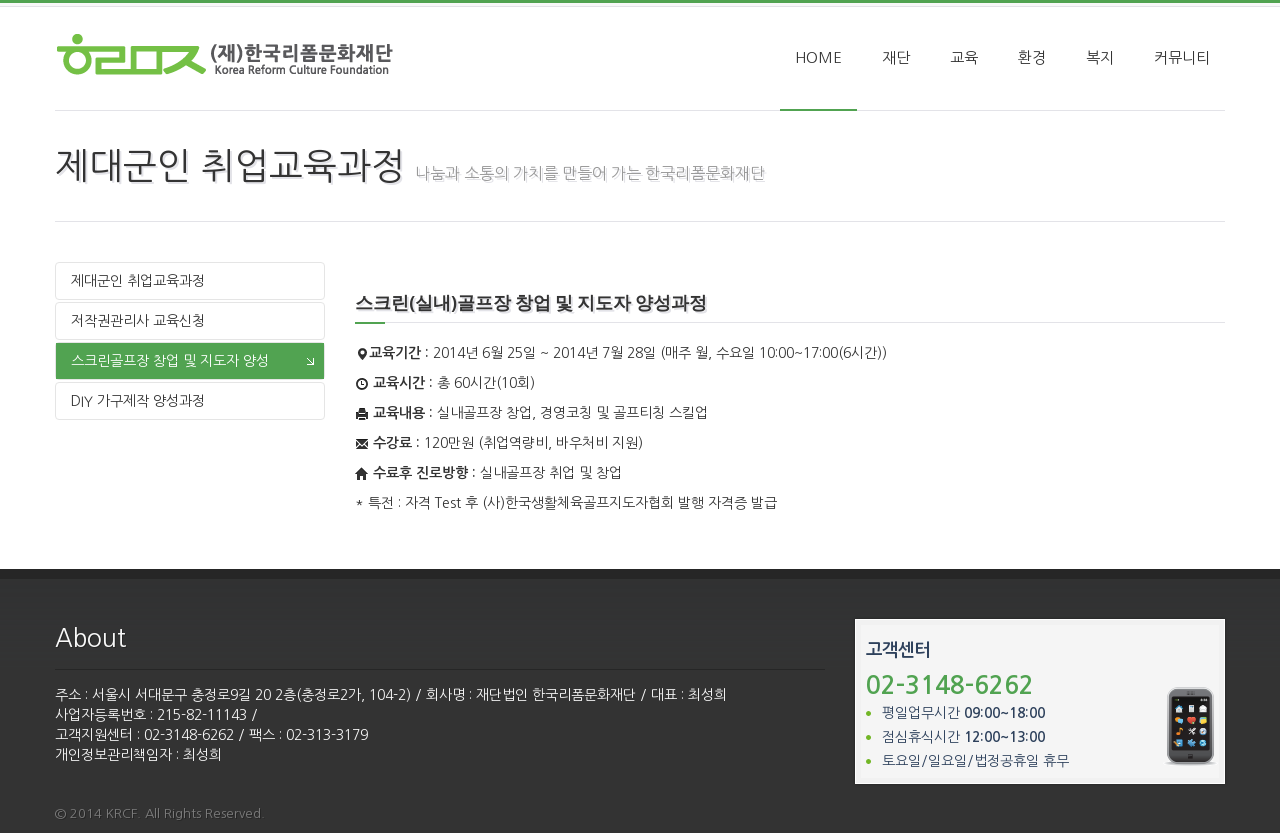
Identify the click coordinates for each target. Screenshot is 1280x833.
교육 (964, 51)
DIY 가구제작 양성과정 (138, 395)
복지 (1100, 51)
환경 (1032, 51)
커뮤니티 (1182, 51)
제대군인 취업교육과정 (138, 275)
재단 (896, 51)
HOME (818, 51)
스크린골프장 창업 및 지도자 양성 (170, 355)
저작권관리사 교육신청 (138, 315)
